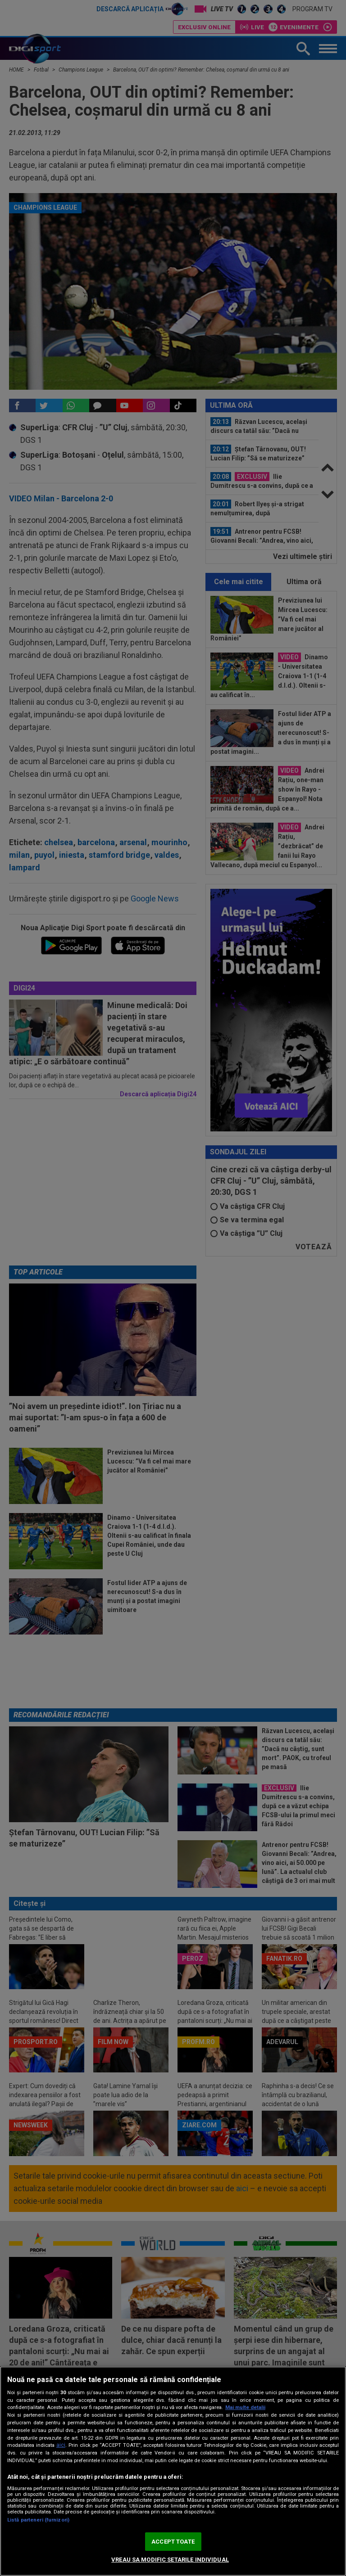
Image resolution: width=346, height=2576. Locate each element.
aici (60, 2445)
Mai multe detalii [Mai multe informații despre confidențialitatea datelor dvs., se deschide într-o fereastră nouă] (245, 2407)
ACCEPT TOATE (173, 2541)
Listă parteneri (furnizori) (38, 2520)
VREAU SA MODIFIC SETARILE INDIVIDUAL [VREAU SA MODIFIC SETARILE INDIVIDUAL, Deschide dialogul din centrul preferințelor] (170, 2559)
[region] (173, 2471)
